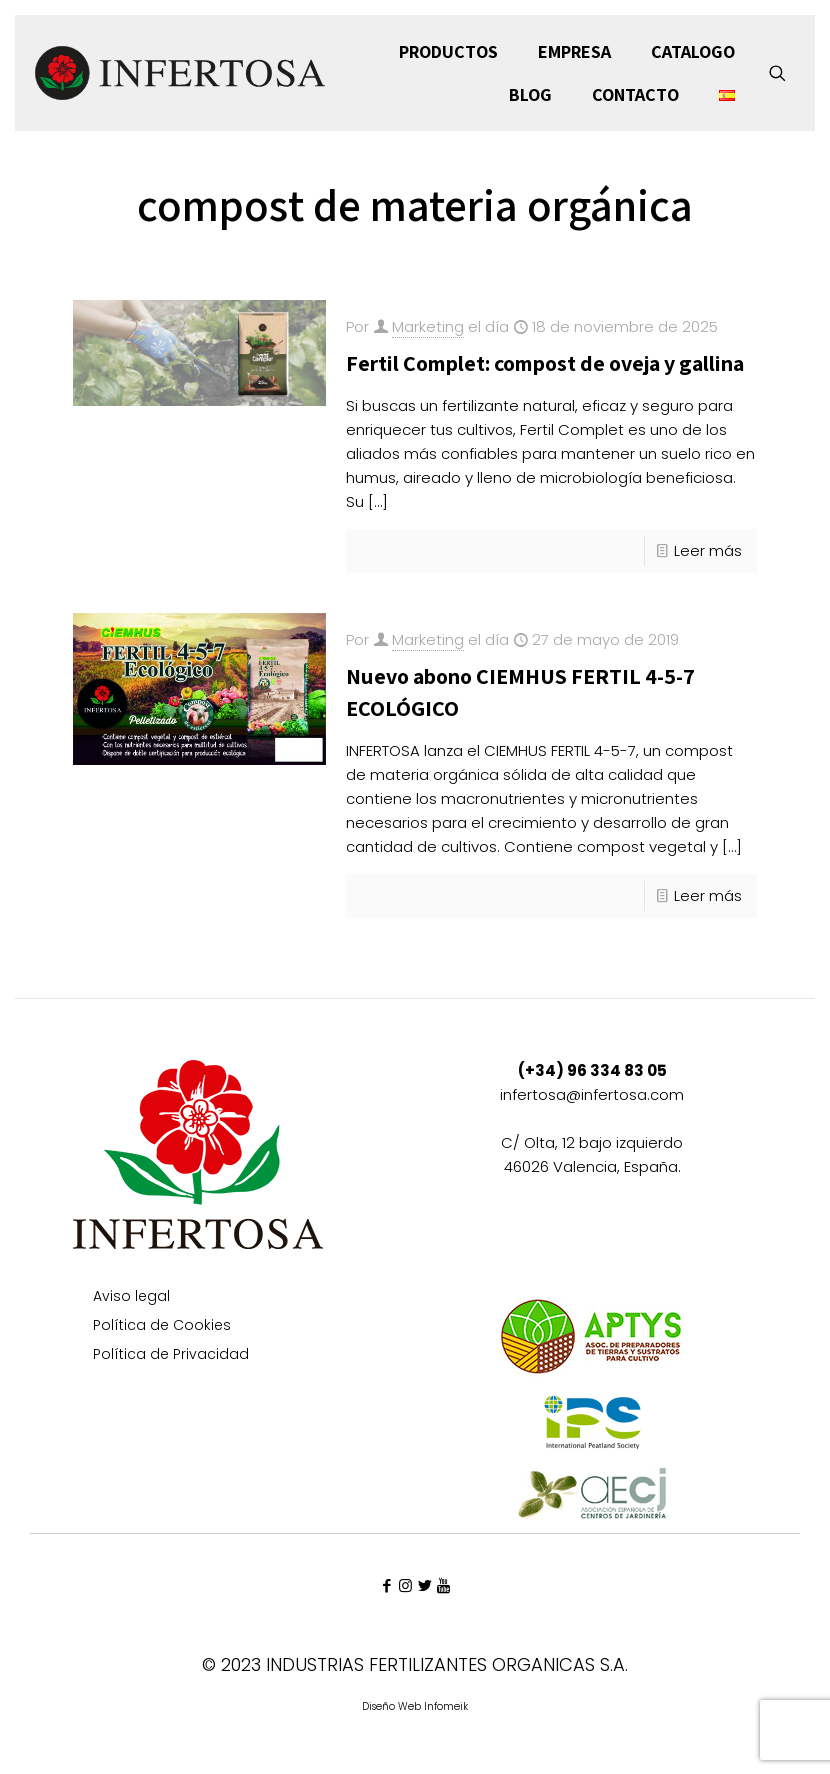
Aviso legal (131, 1297)
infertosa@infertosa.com (592, 1094)
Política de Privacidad (171, 1355)
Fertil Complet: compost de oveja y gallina (545, 363)
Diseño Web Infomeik (415, 1706)
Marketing (428, 326)
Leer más (708, 550)
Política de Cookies (162, 1326)
